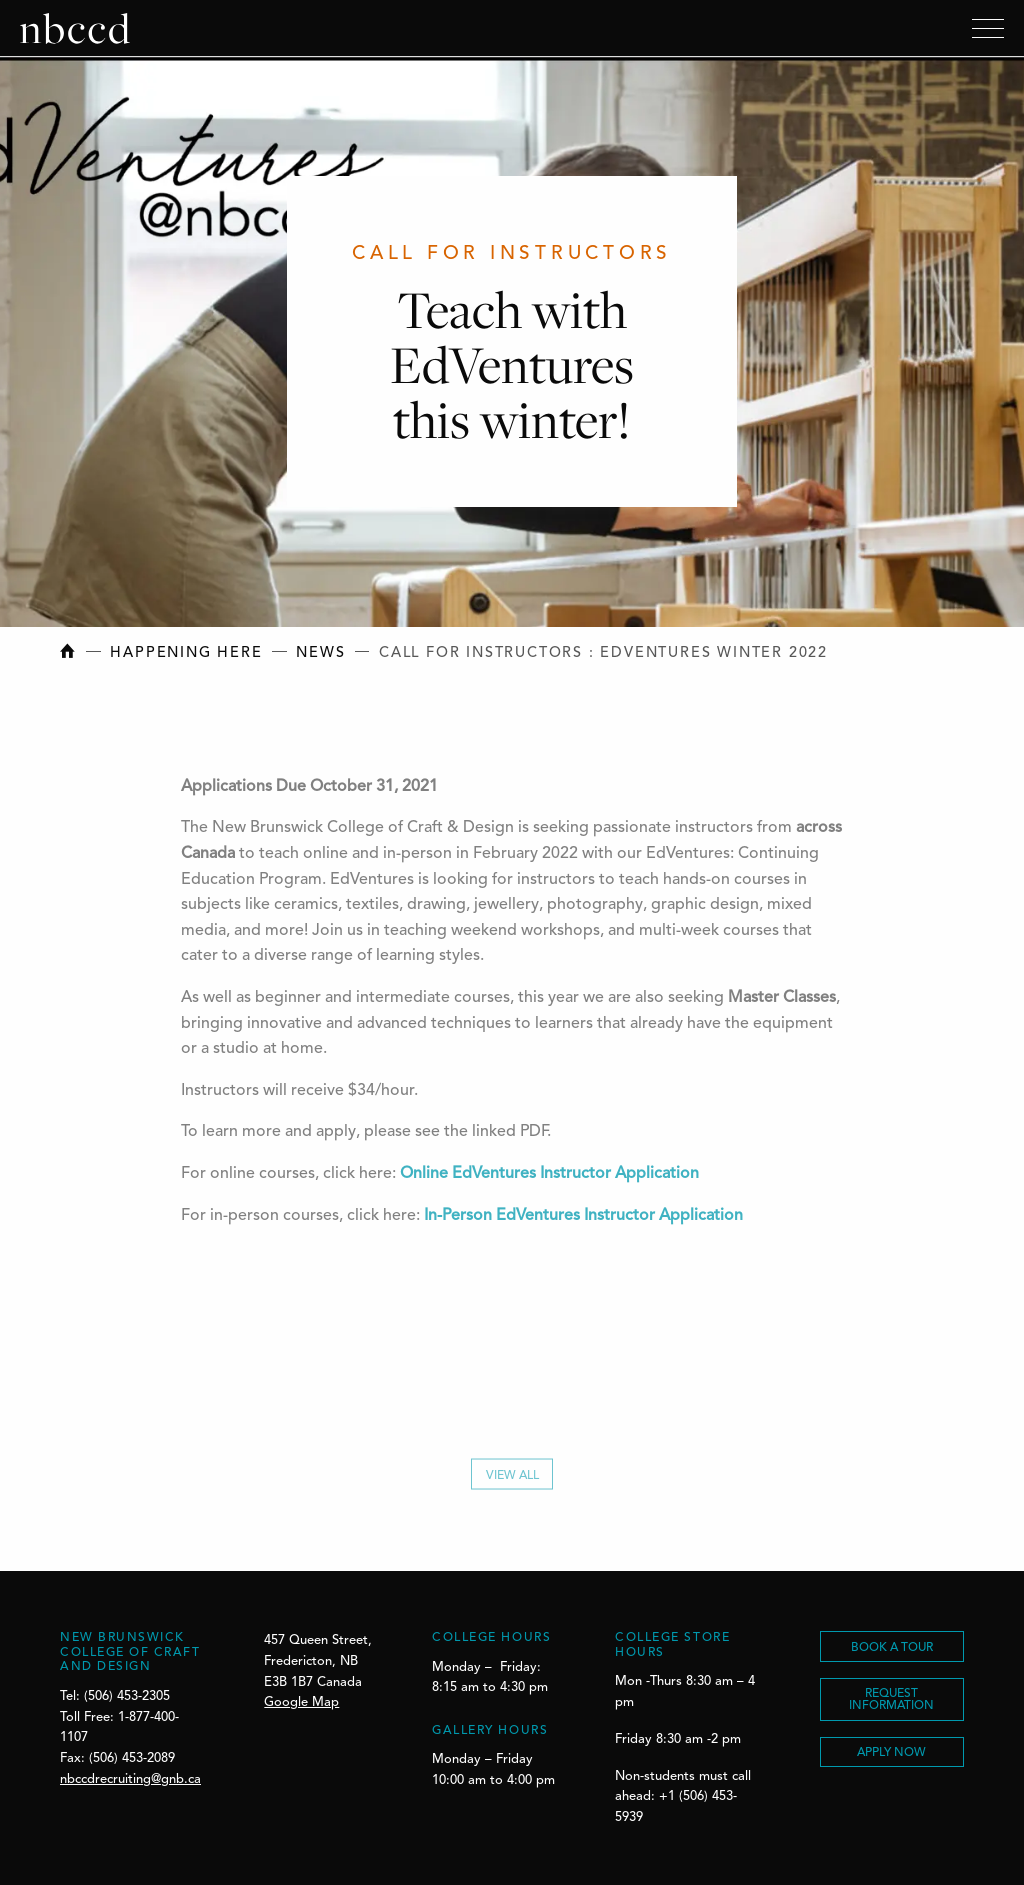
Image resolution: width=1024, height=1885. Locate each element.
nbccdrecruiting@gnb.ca (130, 1779)
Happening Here (186, 653)
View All (512, 1481)
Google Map (301, 1702)
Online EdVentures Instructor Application (549, 1178)
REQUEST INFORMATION (891, 1700)
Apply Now (891, 1753)
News (320, 653)
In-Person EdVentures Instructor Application (583, 1220)
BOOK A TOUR (892, 1648)
